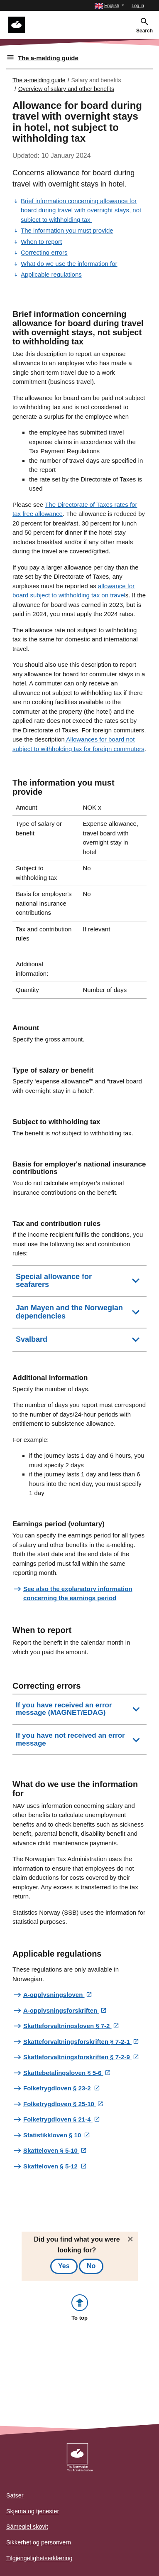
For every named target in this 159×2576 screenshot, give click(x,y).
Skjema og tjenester (32, 2511)
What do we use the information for (69, 263)
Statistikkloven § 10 (53, 2135)
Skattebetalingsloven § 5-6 (63, 2072)
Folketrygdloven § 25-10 (59, 2103)
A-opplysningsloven (54, 1994)
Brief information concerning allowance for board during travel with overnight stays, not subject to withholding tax (81, 210)
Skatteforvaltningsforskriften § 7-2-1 (77, 2041)
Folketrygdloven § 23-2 (58, 2088)
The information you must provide (67, 230)
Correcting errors (44, 252)
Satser (15, 2495)
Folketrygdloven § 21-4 (58, 2119)
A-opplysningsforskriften (61, 2010)
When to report (41, 241)
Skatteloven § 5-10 (51, 2150)
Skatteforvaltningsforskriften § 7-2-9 (77, 2056)
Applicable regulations (51, 274)
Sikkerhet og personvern (38, 2542)
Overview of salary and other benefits (66, 89)
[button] (109, 5)
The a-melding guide (48, 57)
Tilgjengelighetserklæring (39, 2558)
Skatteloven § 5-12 (51, 2166)
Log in (138, 5)
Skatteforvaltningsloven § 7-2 (67, 2025)
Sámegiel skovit (27, 2526)
